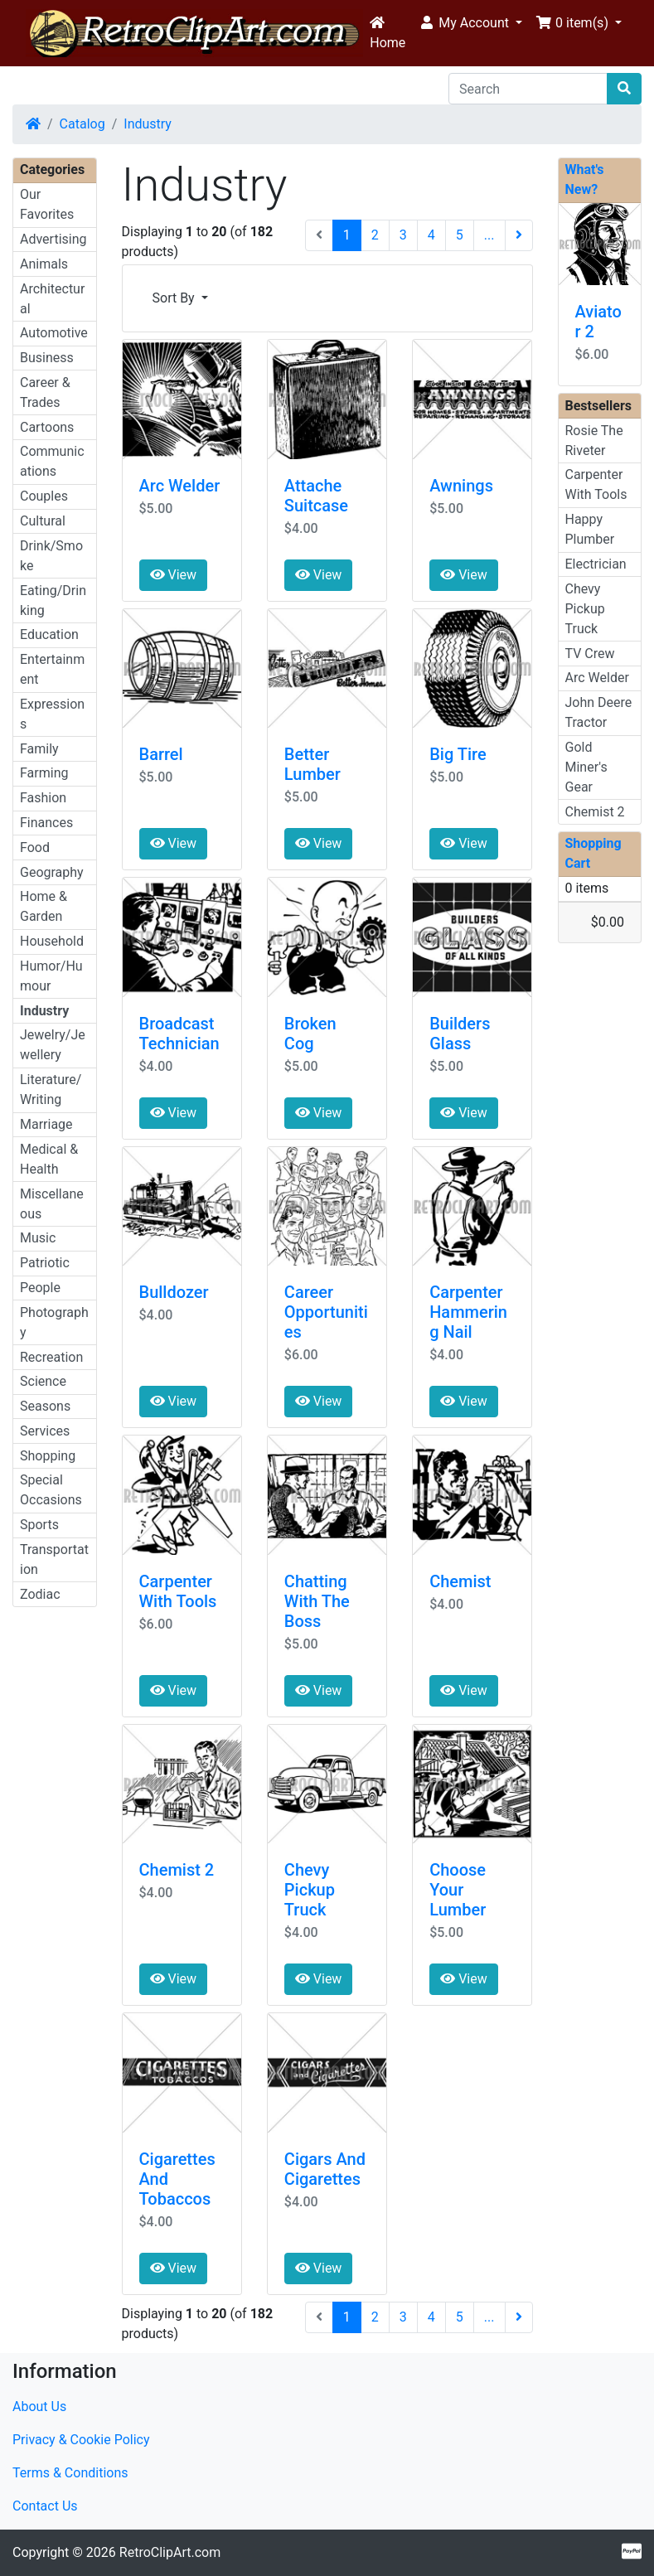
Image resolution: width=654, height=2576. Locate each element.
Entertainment (52, 669)
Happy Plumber (590, 529)
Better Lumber (312, 764)
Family (39, 749)
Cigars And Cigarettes (325, 2169)
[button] (470, 23)
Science (43, 1381)
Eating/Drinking (53, 600)
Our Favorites (47, 204)
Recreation (51, 1357)
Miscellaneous (52, 1204)
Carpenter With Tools (178, 1591)
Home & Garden (43, 906)
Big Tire (457, 754)
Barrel (161, 754)
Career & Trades (45, 392)
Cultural (42, 521)
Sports (39, 1525)
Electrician (596, 564)
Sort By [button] (175, 298)
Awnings (461, 486)
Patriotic (45, 1263)
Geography (52, 872)
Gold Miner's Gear (586, 767)
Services (45, 1431)
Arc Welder (179, 486)
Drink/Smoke (51, 556)
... (489, 235)
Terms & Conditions (70, 2473)
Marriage (46, 1124)
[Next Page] (519, 235)
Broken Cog (310, 1033)
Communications (52, 461)
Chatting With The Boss (317, 1601)
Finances (46, 822)
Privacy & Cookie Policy (81, 2440)
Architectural (52, 299)
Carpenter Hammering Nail (468, 1312)
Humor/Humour (51, 976)
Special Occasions (51, 1490)
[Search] (528, 88)
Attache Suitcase (316, 496)
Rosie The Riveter (594, 440)
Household (52, 941)
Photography (54, 1322)
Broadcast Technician (179, 1033)
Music (38, 1238)
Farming (44, 773)
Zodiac (40, 1594)
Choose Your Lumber (457, 1890)
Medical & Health (49, 1159)
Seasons (45, 1406)
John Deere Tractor (598, 712)
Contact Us (45, 2506)
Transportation (54, 1559)
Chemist (460, 1581)
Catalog (82, 124)
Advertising (53, 239)
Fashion (43, 798)
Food (35, 847)
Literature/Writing (50, 1089)
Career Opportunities (326, 1312)
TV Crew (590, 653)
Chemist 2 (177, 1870)
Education (49, 634)
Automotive (54, 333)
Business (47, 358)
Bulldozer (174, 1292)
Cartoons (47, 427)
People (40, 1287)
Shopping (47, 1456)
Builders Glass (459, 1033)
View (173, 575)
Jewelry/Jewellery (52, 1045)
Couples (44, 496)
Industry (148, 124)
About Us (39, 2406)
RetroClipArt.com (169, 2552)
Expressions (52, 714)
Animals (44, 264)
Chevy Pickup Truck (309, 1890)
